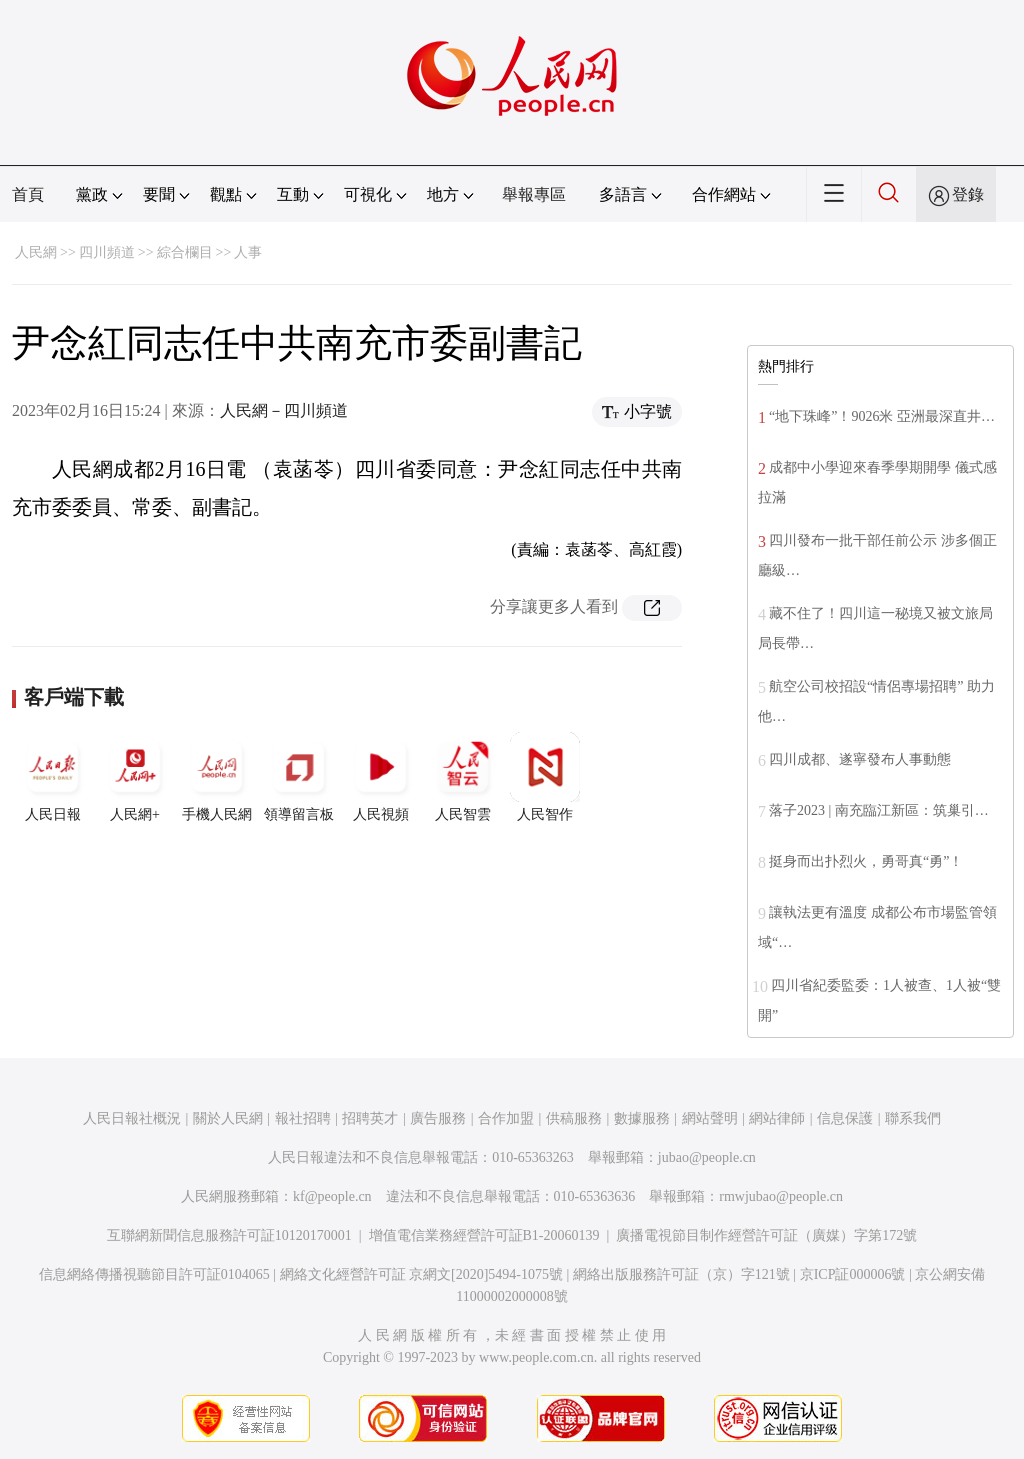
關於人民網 (228, 1118)
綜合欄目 (185, 252)
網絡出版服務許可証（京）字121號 (681, 1274)
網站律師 (777, 1118)
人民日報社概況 (132, 1118)
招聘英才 (370, 1118)
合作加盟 (506, 1118)
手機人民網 (217, 777)
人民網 (36, 252)
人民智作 (545, 777)
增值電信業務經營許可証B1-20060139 (484, 1235)
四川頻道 (107, 252)
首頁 (28, 194)
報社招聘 (303, 1118)
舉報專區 (534, 194)
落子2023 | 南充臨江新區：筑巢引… (879, 810)
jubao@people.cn (707, 1157)
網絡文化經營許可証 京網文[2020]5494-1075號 (422, 1274)
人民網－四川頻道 (284, 410)
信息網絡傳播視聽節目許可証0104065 (154, 1274)
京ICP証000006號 (853, 1274)
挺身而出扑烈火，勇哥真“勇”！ (866, 861)
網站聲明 (710, 1118)
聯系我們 (913, 1118)
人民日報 (53, 777)
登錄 (968, 194)
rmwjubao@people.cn (781, 1196)
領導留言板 (299, 777)
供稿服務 (574, 1118)
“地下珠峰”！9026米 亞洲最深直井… (882, 416)
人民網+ (135, 777)
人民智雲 (463, 777)
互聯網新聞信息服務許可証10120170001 (229, 1235)
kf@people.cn (332, 1196)
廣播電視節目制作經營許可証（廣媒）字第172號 (766, 1235)
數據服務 (642, 1118)
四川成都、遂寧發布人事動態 (860, 759)
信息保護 (845, 1118)
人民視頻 (381, 777)
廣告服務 (438, 1118)
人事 (248, 252)
